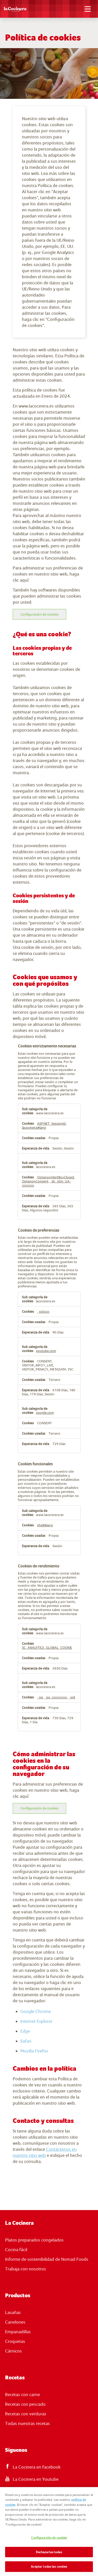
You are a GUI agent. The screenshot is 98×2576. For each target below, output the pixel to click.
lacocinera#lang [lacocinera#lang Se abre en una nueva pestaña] (34, 1127)
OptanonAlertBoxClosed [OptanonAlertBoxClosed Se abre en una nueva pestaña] (55, 1177)
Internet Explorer (36, 2021)
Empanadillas (18, 2331)
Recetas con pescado (25, 2404)
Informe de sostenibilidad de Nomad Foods (46, 2259)
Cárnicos (13, 2351)
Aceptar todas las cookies (49, 2566)
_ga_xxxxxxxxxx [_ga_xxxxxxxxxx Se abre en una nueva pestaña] (55, 1697)
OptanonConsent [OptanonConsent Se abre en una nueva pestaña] (35, 1181)
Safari (25, 2041)
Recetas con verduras (25, 2414)
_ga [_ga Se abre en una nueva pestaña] (40, 1697)
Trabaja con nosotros (25, 2269)
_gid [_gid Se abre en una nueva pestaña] (71, 1697)
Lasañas (13, 2312)
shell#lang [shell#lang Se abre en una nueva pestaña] (45, 1525)
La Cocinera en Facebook (37, 2467)
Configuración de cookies (39, 614)
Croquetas (15, 2341)
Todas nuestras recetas (27, 2423)
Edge (25, 2031)
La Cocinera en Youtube (36, 2479)
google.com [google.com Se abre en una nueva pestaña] (45, 1413)
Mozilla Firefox (34, 2050)
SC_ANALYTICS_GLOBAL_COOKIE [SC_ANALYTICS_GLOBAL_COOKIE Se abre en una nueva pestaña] (47, 1647)
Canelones (15, 2322)
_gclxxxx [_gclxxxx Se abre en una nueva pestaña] (43, 1311)
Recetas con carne (22, 2394)
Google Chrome (35, 2011)
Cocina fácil (16, 2249)
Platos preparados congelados (34, 2240)
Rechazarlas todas (49, 2552)
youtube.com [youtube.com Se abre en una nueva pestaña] (46, 1351)
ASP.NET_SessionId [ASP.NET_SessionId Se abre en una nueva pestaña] (51, 1123)
